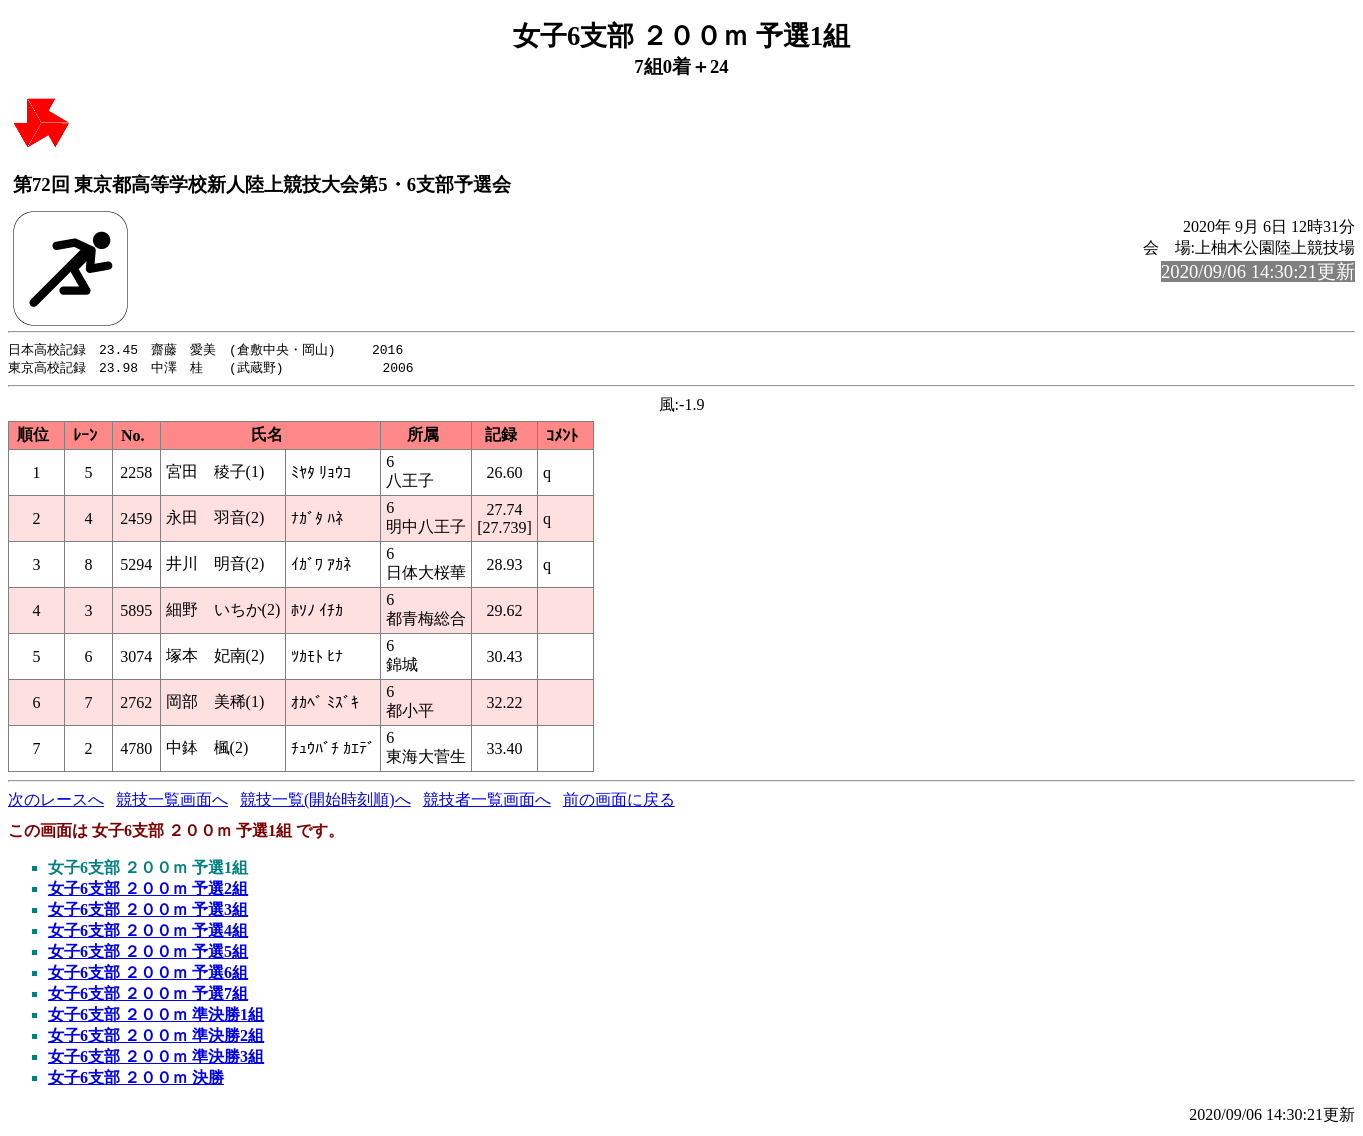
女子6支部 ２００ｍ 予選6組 (148, 974)
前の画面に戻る (619, 801)
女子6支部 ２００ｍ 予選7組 (148, 995)
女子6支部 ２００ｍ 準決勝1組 (156, 1016)
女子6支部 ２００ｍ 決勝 (136, 1079)
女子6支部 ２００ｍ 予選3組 (148, 911)
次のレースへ (56, 801)
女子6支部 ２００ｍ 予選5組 (148, 953)
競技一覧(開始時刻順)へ (325, 801)
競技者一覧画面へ (487, 801)
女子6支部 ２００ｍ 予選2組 (148, 890)
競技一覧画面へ (172, 801)
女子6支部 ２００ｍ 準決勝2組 (156, 1037)
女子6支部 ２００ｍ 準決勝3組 (156, 1058)
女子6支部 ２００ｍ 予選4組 (148, 932)
